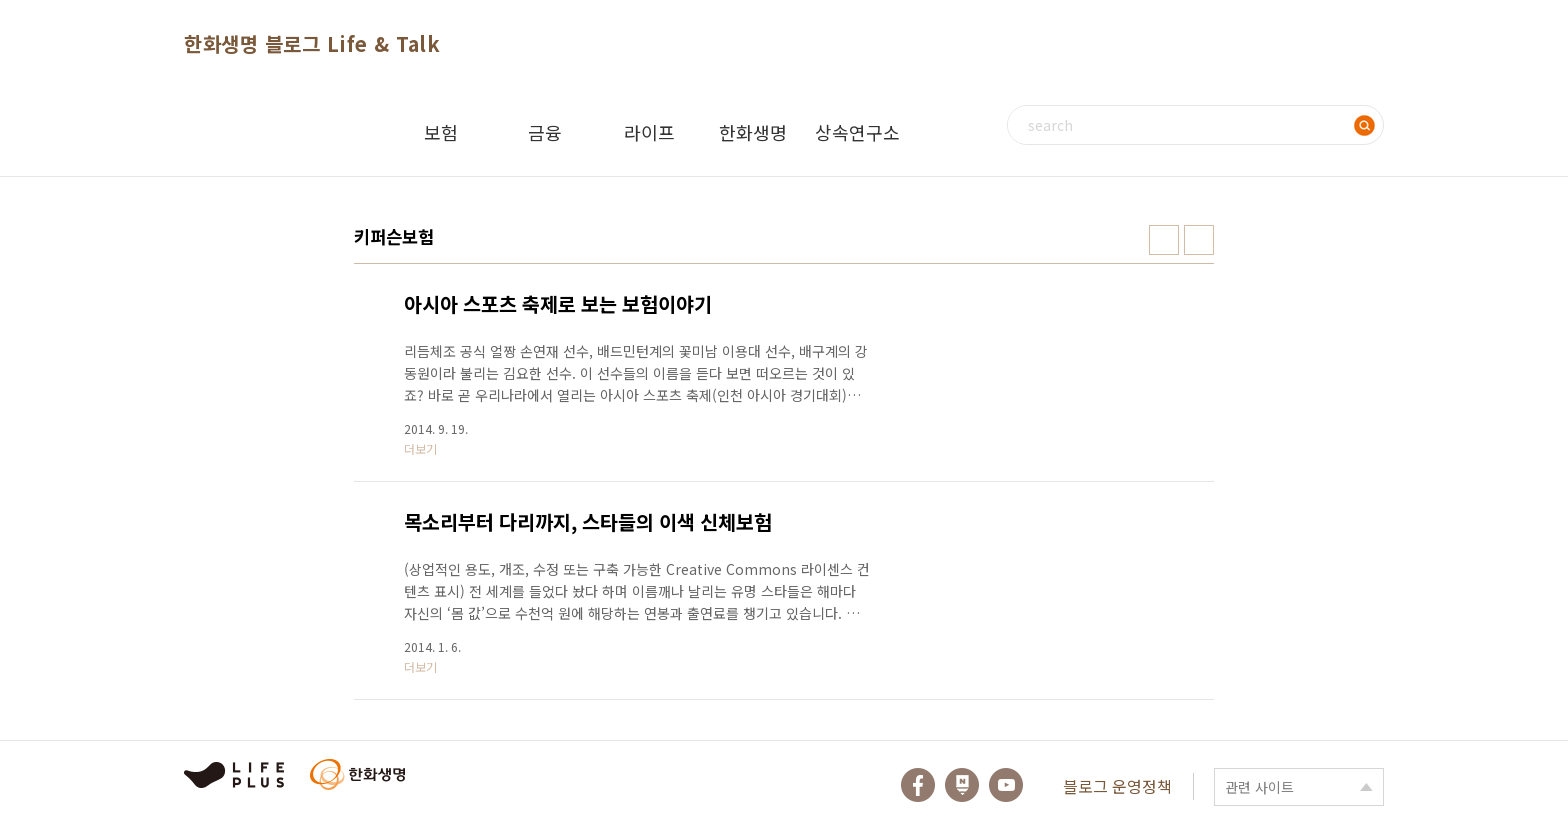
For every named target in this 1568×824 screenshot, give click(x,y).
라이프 (649, 132)
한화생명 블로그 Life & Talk (312, 43)
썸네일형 (1164, 240)
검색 (1364, 125)
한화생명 (753, 132)
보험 (441, 132)
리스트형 (1199, 240)
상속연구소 (857, 132)
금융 (545, 132)
